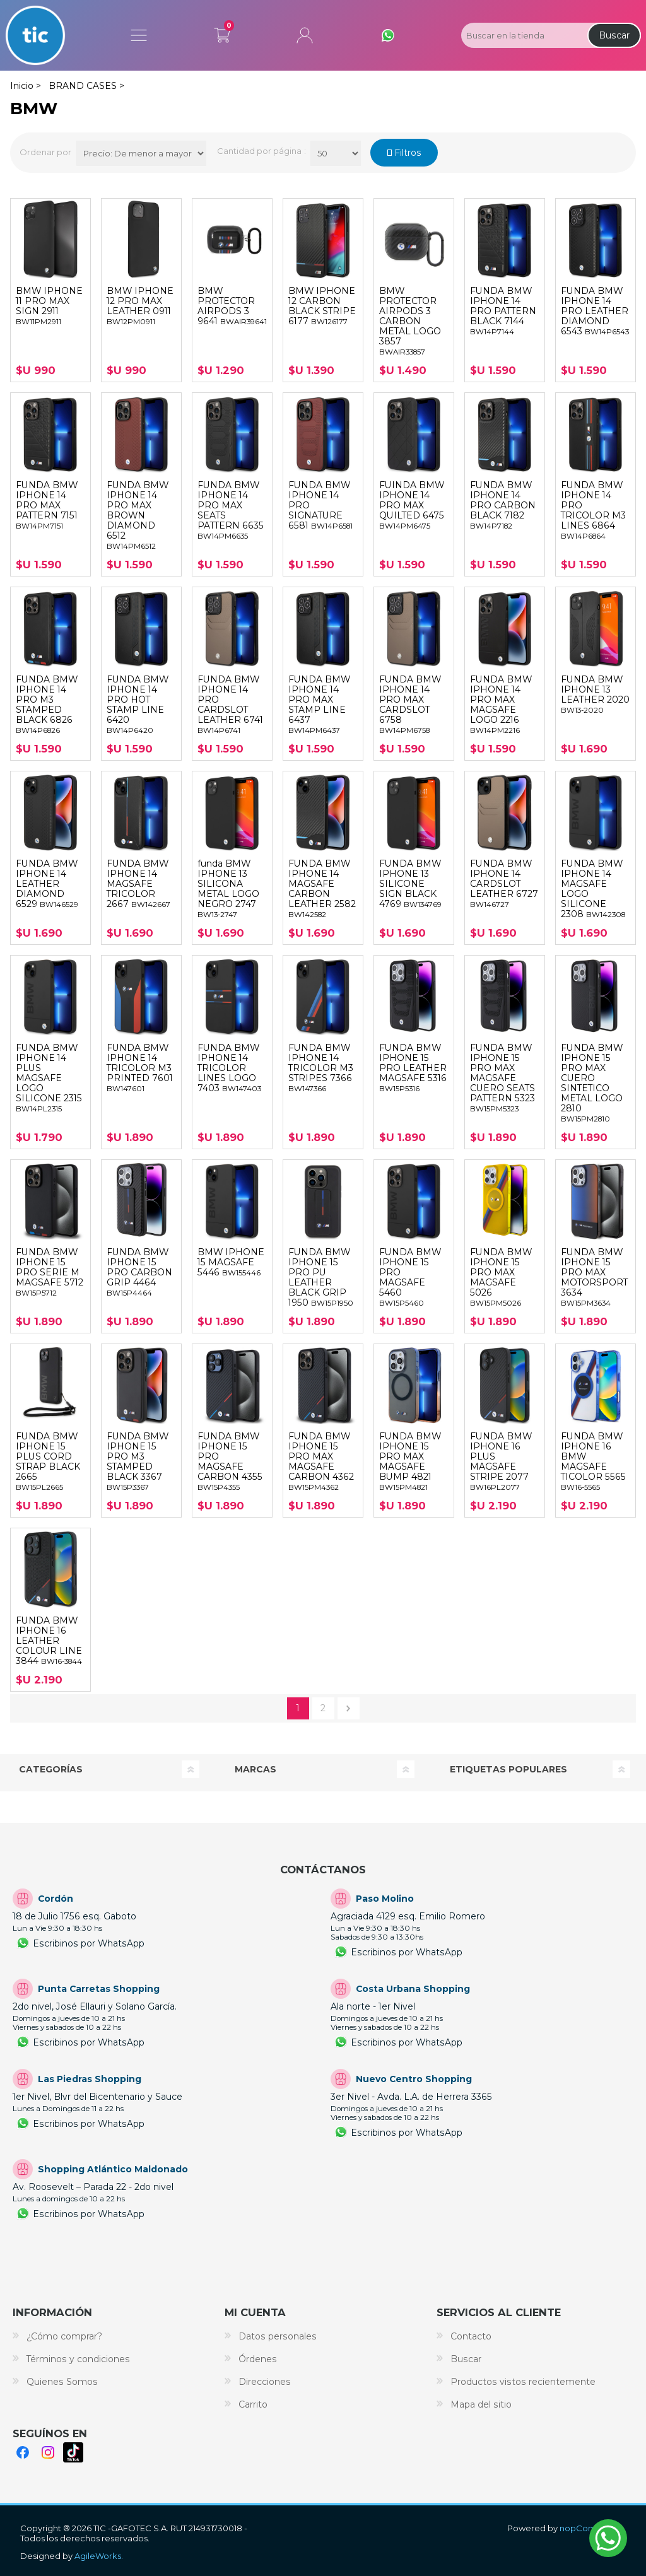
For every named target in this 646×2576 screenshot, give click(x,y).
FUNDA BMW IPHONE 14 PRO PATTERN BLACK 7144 (503, 311)
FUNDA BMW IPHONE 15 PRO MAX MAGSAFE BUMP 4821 (410, 1461)
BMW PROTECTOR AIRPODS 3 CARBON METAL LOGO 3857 (410, 321)
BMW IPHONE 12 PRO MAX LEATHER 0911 (140, 306)
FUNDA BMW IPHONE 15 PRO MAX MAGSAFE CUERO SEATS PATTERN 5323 (502, 1078)
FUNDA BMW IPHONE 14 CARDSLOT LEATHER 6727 (504, 883)
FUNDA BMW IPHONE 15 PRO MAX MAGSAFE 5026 (501, 1277)
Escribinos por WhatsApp (88, 1943)
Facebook (23, 2452)
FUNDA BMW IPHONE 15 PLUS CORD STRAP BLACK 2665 (48, 1461)
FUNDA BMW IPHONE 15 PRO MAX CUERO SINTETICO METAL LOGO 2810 (592, 1083)
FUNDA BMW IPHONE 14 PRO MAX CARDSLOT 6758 (410, 704)
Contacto (470, 2336)
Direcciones (264, 2382)
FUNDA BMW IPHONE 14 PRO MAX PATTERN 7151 (47, 505)
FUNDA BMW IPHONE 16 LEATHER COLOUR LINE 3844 (49, 1640)
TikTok (73, 2452)
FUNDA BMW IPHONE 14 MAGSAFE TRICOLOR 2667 (138, 883)
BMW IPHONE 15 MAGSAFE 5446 (230, 1262)
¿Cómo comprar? (64, 2336)
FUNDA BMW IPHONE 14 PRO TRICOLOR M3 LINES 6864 (593, 510)
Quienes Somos (62, 2382)
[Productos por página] (335, 153)
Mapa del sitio (481, 2404)
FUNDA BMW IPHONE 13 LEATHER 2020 (595, 694)
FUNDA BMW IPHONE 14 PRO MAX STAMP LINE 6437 (319, 704)
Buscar (614, 35)
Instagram (48, 2452)
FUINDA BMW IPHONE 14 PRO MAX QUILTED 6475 (411, 505)
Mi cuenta (305, 35)
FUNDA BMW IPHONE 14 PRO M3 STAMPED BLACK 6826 (47, 704)
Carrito (222, 32)
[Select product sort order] (141, 153)
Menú (139, 35)
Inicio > (25, 86)
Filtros (406, 153)
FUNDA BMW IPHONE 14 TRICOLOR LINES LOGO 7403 (229, 1068)
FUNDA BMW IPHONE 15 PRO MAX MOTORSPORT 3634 (594, 1277)
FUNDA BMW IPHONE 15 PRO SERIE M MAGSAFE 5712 (49, 1272)
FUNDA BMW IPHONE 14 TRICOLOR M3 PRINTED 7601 (140, 1068)
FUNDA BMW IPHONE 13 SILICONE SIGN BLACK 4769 (410, 883)
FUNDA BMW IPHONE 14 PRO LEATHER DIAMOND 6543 (595, 311)
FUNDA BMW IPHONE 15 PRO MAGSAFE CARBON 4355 (229, 1461)
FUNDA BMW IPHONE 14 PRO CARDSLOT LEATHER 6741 (230, 704)
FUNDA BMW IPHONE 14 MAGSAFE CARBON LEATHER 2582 (322, 888)
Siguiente (349, 1708)
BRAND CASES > (86, 86)
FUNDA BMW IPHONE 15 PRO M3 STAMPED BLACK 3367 (137, 1461)
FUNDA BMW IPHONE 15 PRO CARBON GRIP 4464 (139, 1272)
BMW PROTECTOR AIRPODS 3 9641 (232, 306)
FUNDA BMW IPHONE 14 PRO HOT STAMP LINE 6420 (137, 704)
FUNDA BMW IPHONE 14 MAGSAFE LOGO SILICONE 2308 (593, 888)
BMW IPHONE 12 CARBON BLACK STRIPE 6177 (322, 306)
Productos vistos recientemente (523, 2382)
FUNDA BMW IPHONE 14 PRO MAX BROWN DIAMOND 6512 (137, 515)
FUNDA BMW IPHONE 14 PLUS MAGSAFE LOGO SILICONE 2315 (49, 1078)
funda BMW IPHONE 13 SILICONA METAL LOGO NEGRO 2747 (228, 888)
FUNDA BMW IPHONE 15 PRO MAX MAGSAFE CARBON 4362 (321, 1461)
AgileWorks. (98, 2556)
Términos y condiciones (78, 2359)
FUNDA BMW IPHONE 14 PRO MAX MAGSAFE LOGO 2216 (501, 704)
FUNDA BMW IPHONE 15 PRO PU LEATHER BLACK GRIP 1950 (320, 1277)
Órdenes (257, 2359)
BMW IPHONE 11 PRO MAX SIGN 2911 (49, 306)
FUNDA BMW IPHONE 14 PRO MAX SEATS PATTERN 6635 (230, 510)
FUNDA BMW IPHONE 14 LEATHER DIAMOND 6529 (47, 883)
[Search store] (523, 35)
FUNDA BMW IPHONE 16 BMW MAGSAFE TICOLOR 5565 (593, 1461)
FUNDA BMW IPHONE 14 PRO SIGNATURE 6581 (320, 505)
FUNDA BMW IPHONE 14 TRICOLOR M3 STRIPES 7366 (320, 1068)
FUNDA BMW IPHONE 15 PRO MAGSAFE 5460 (410, 1277)
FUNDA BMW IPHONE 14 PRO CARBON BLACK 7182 (503, 505)
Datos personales (277, 2336)
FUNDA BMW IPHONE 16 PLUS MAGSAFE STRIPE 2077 (501, 1461)
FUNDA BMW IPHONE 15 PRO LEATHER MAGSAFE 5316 (413, 1068)
